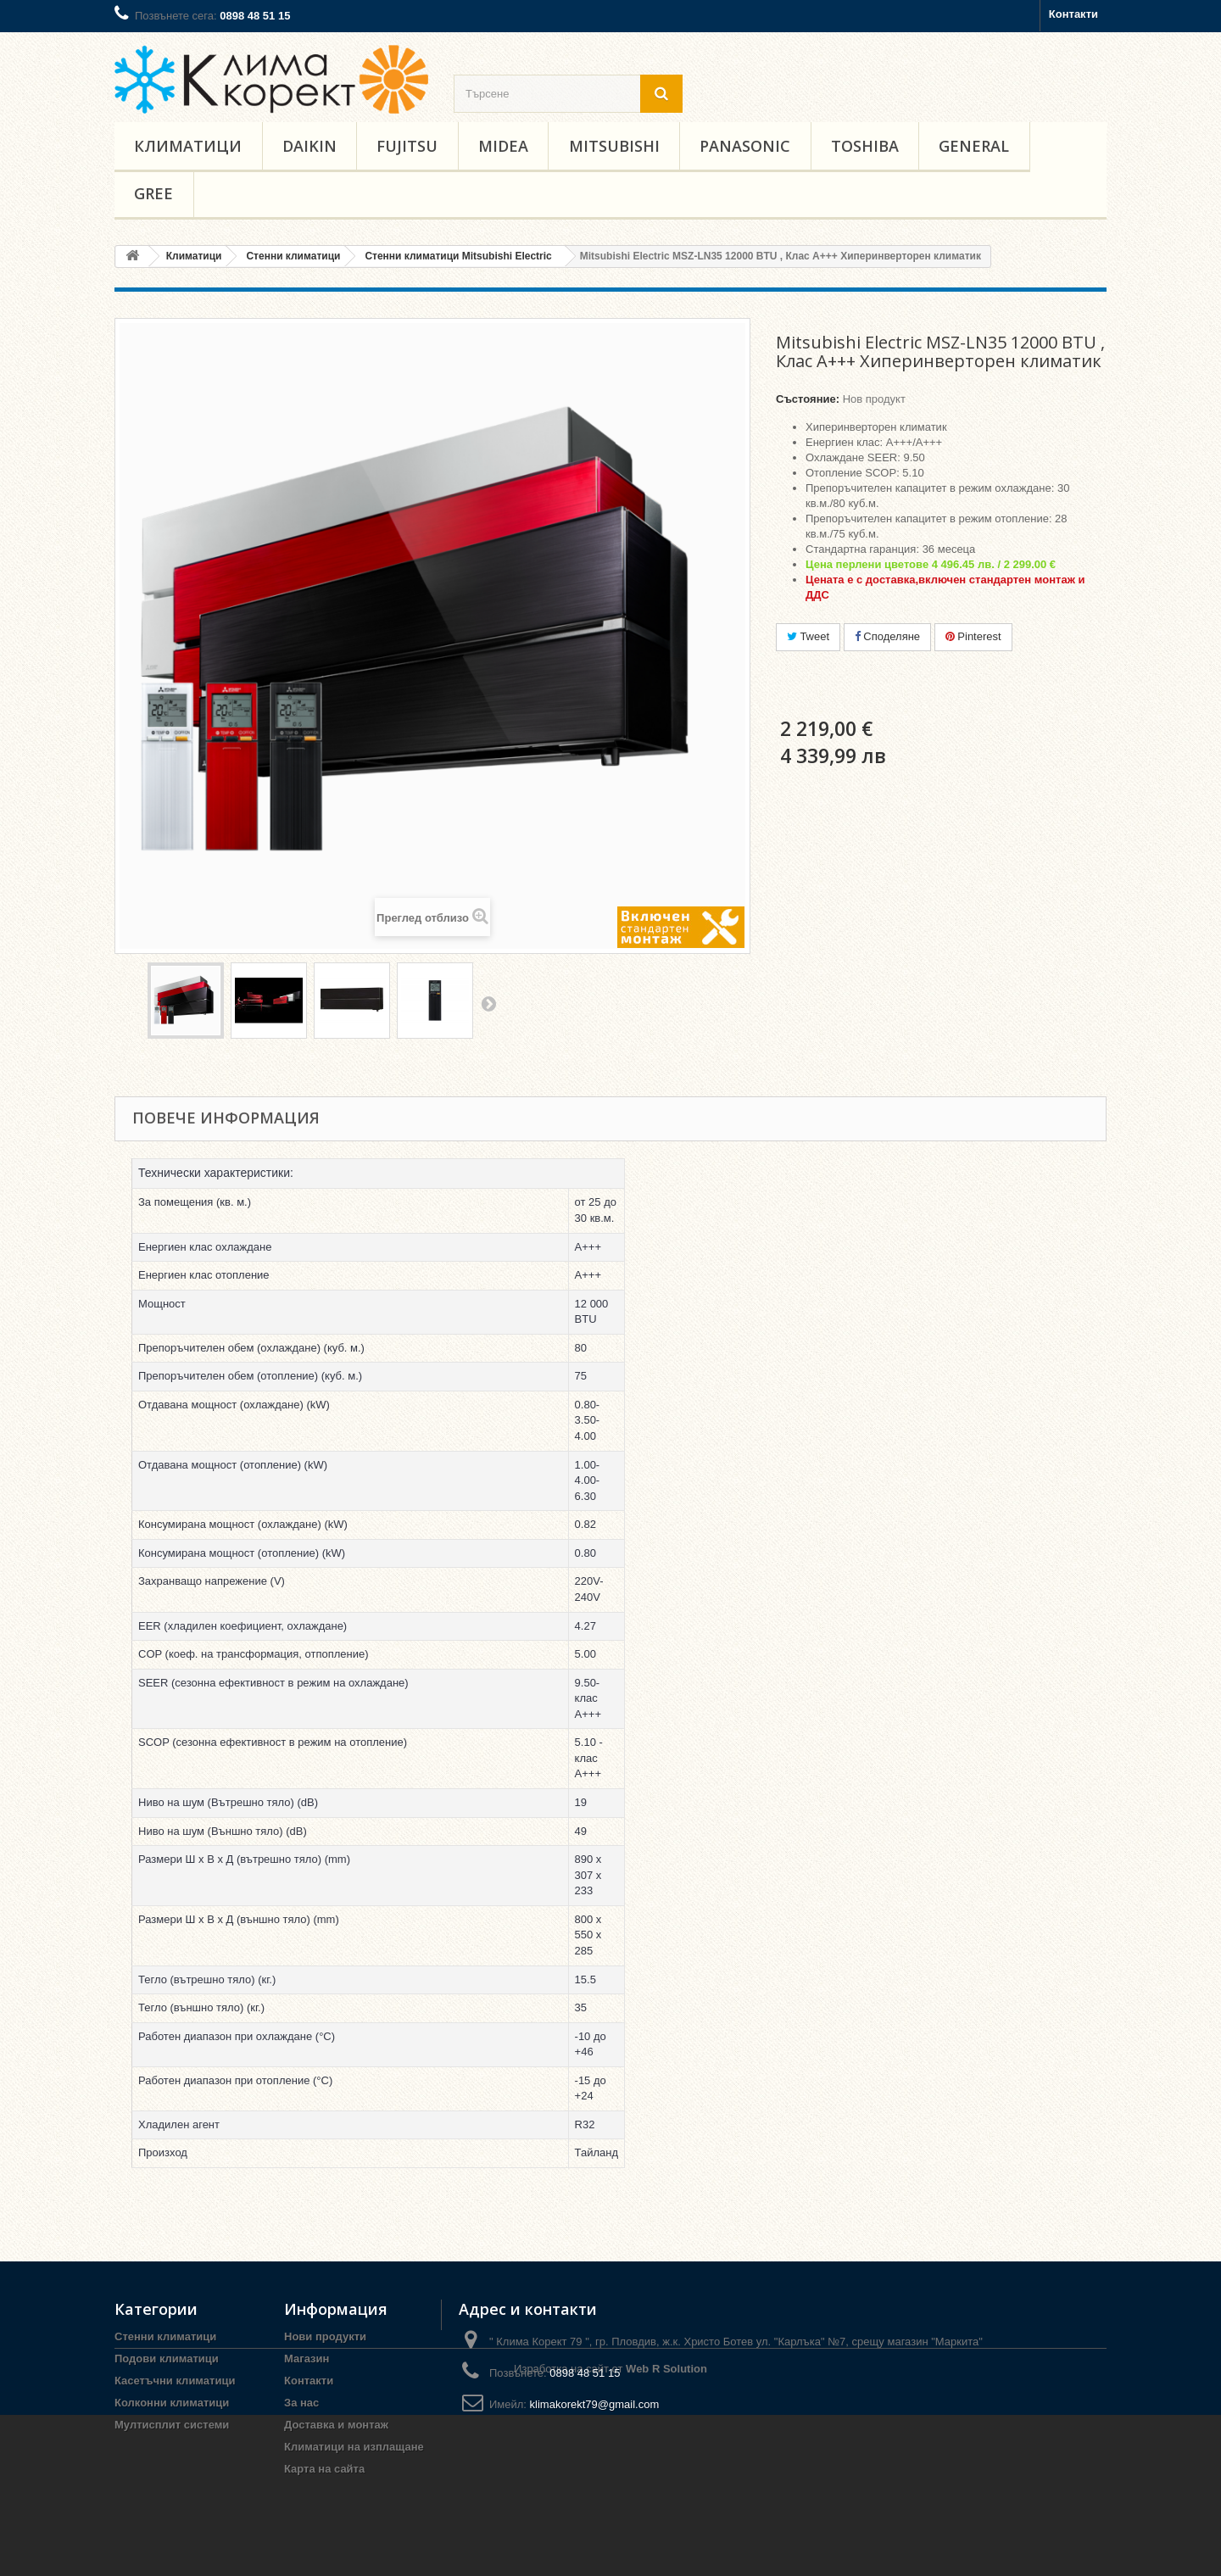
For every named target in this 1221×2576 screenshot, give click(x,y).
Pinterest (973, 636)
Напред (488, 1003)
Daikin (309, 146)
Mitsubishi (614, 146)
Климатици (188, 146)
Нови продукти (325, 2336)
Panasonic (745, 146)
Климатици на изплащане (354, 2446)
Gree (153, 193)
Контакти (1073, 14)
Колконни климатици (171, 2402)
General (974, 146)
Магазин (306, 2358)
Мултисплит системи (171, 2424)
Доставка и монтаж (336, 2424)
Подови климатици (166, 2358)
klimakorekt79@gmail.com (595, 2404)
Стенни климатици (165, 2336)
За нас (301, 2402)
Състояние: (807, 399)
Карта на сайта (324, 2468)
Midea (503, 146)
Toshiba (865, 146)
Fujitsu (407, 146)
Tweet (808, 636)
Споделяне (887, 636)
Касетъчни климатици (174, 2380)
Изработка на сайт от (610, 2529)
